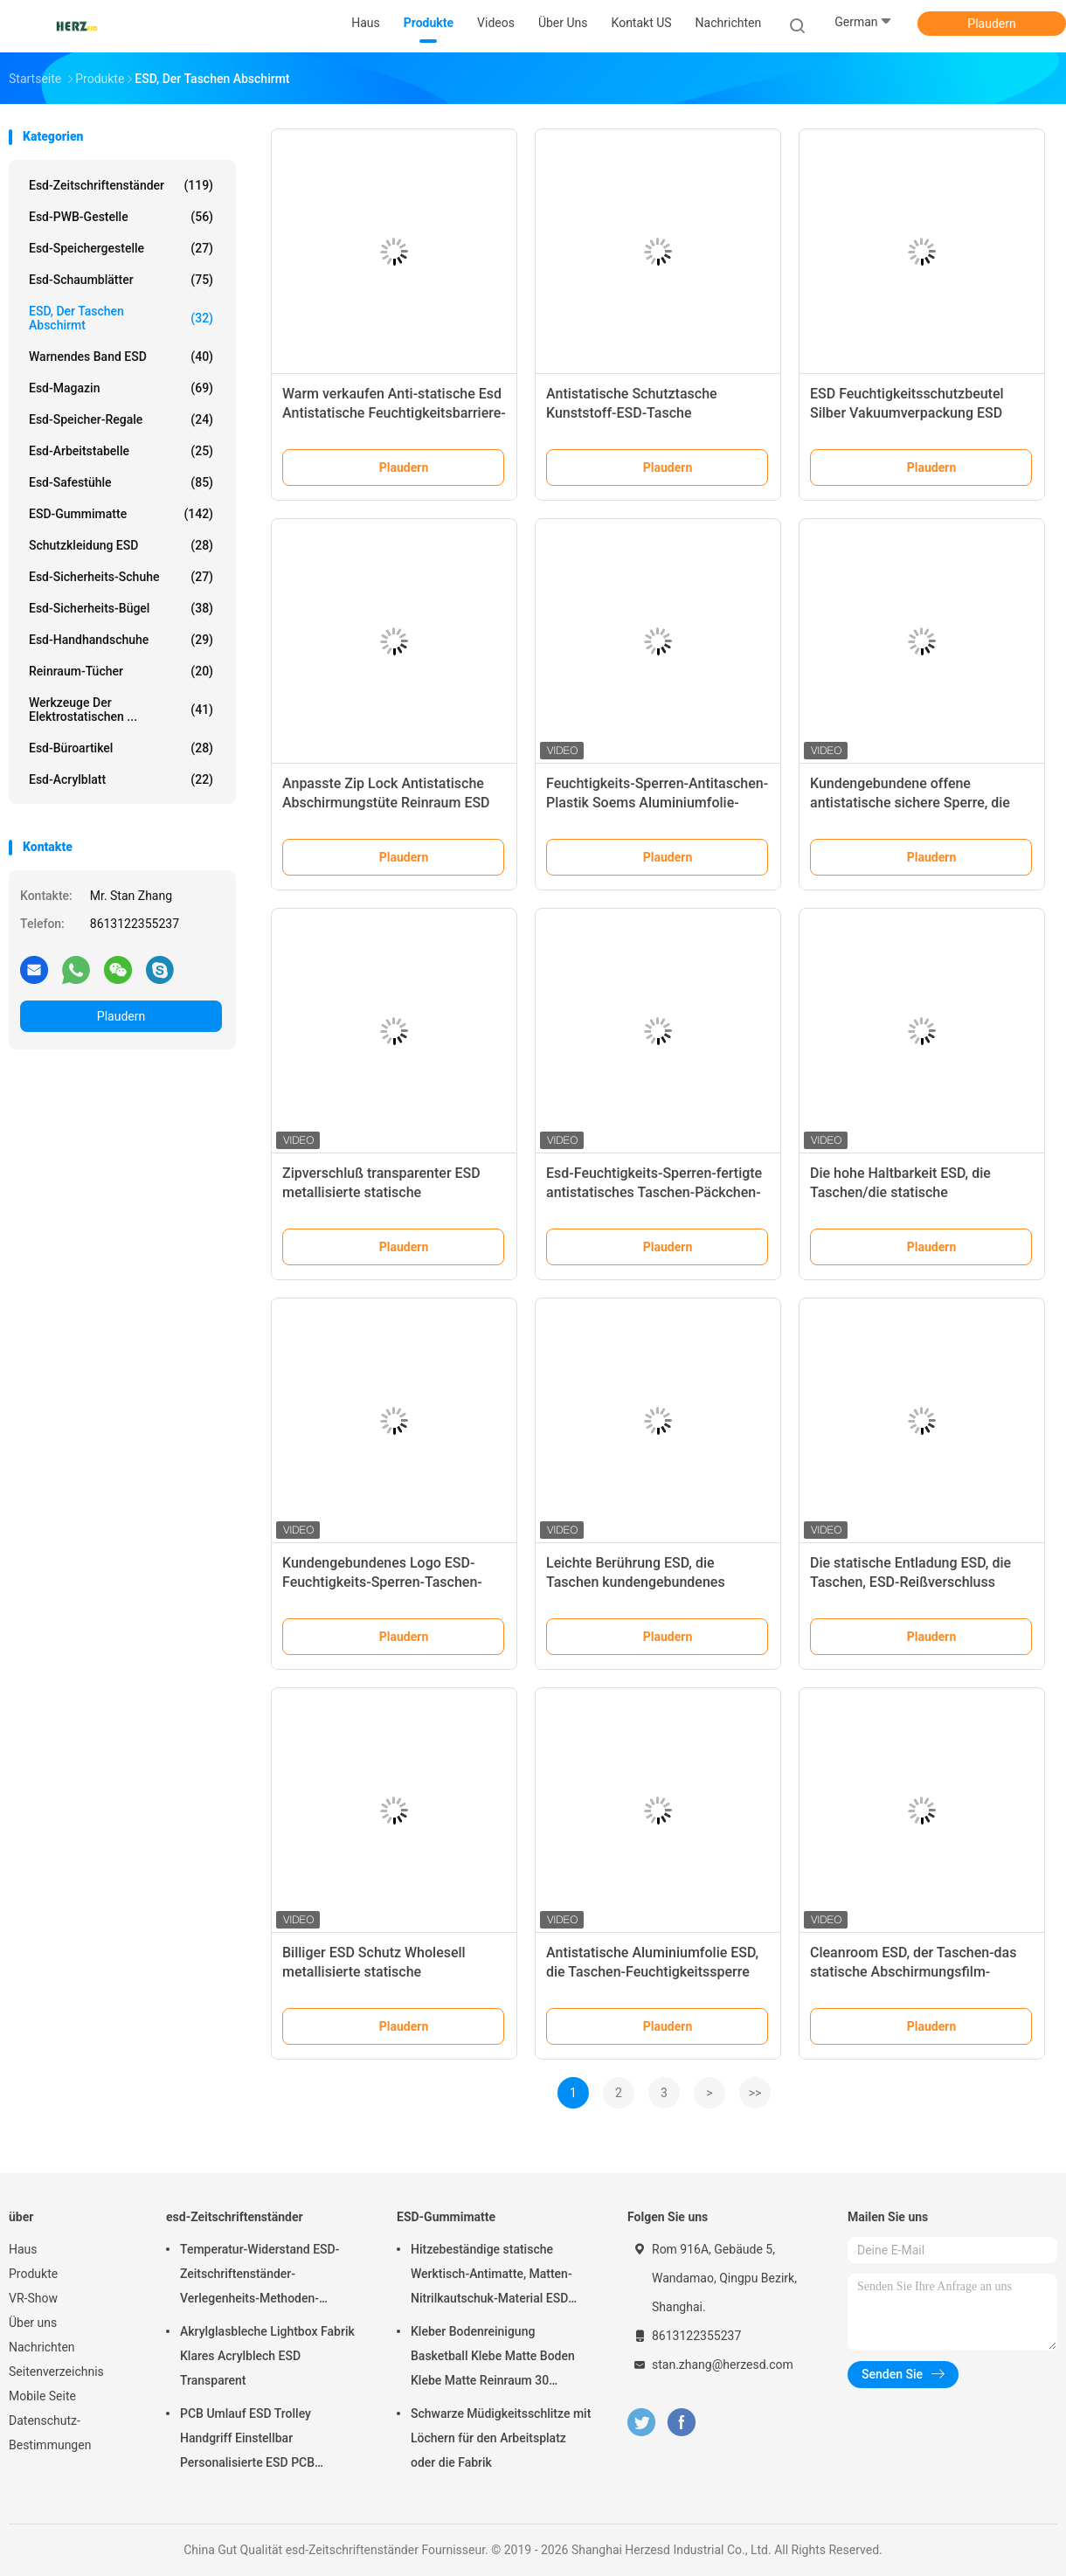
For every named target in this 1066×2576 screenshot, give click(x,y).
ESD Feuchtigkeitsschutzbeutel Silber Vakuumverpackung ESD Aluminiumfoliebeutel (907, 412)
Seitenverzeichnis (56, 2372)
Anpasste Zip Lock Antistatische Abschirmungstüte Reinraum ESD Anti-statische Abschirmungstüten (389, 802)
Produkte (33, 2274)
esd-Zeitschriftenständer (121, 185)
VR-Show (33, 2298)
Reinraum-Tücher (121, 671)
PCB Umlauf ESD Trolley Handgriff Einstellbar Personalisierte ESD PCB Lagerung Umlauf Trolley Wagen (267, 2440)
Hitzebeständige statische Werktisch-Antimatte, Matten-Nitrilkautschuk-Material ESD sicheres (491, 2276)
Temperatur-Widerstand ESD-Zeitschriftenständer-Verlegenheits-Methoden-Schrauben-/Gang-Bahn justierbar (259, 2276)
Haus (23, 2249)
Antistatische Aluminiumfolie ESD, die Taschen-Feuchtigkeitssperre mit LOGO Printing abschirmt (652, 1971)
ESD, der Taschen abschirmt (121, 318)
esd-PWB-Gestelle (121, 216)
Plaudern (991, 24)
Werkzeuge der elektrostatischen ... (121, 710)
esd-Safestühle (121, 482)
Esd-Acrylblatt (121, 779)
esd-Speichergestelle (121, 248)
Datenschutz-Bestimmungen (50, 2432)
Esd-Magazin (121, 388)
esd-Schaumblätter (121, 279)
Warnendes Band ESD (121, 356)
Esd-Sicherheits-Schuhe (121, 576)
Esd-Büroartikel (121, 748)
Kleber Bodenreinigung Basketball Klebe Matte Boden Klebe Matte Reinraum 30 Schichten (493, 2358)
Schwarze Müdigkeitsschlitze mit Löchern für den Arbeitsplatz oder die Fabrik (501, 2437)
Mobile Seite (42, 2396)
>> (755, 2093)
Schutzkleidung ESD (121, 545)
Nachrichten (42, 2347)
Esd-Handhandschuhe (121, 639)
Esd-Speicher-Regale (121, 419)
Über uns (33, 2323)
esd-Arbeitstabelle (121, 451)
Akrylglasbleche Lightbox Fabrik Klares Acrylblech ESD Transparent (267, 2355)
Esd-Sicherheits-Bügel (121, 608)
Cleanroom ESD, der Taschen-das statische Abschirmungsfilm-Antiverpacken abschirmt (913, 1971)
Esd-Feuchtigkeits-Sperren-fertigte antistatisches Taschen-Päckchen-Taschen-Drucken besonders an (654, 1192)
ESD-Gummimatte (121, 514)
